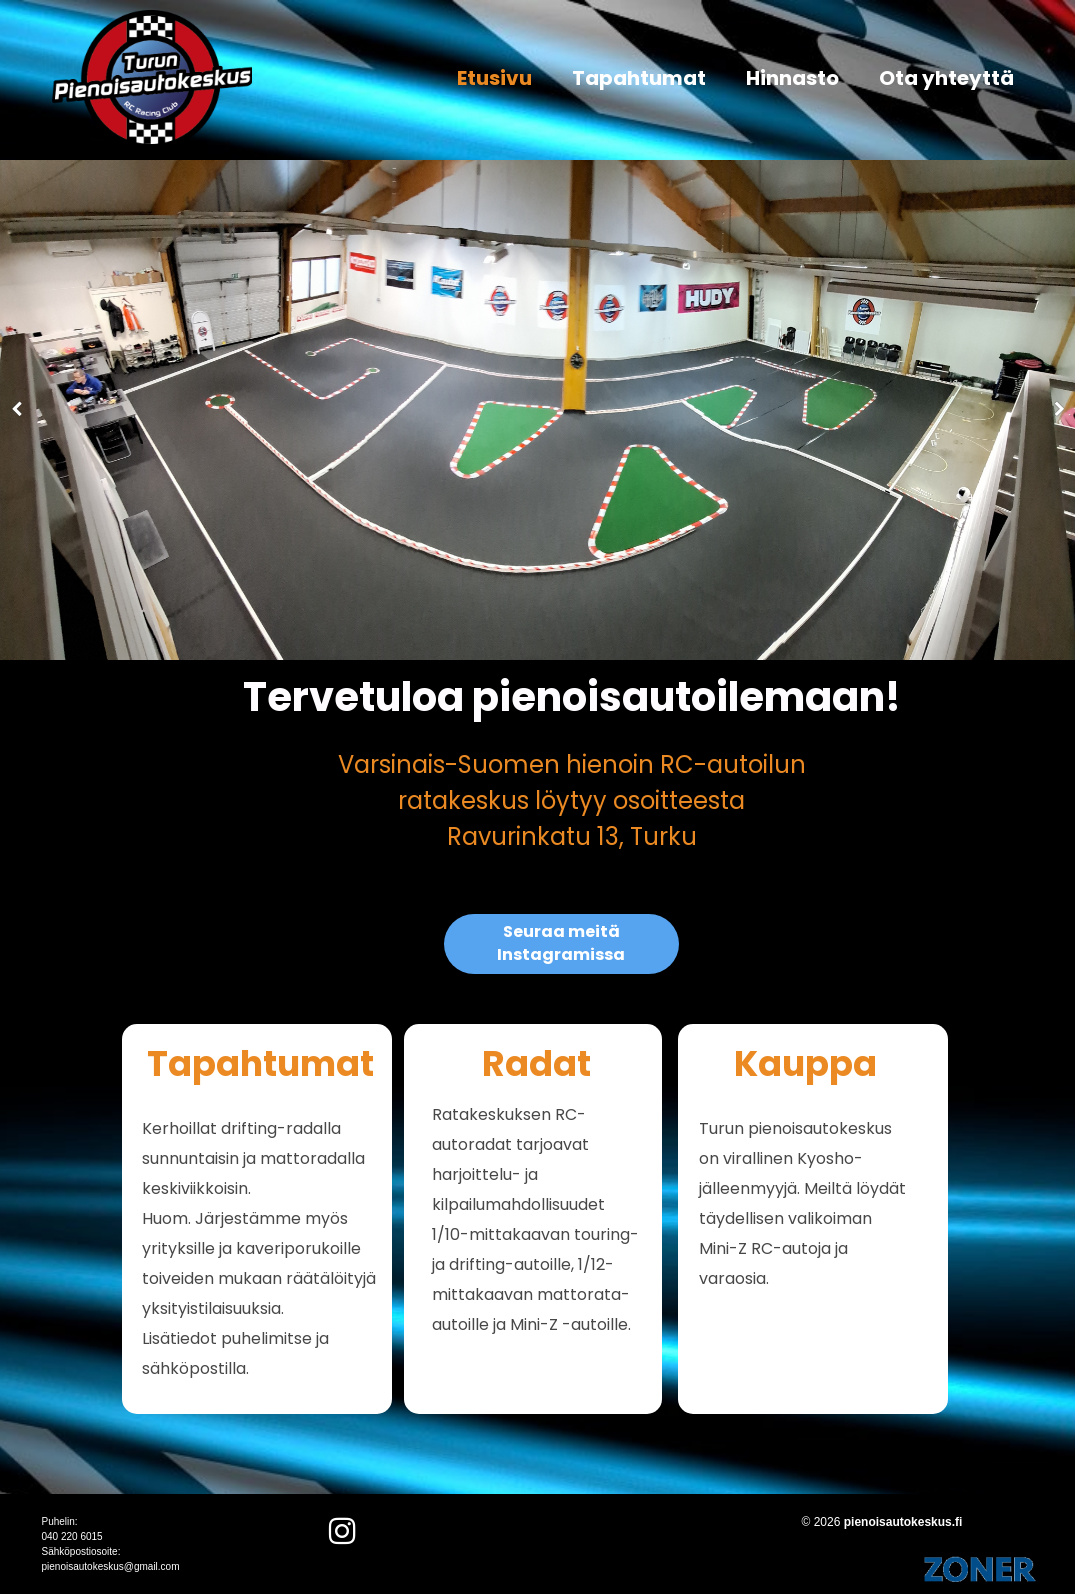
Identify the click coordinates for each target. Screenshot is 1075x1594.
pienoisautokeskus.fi (903, 1522)
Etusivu (494, 78)
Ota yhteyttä (946, 78)
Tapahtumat (639, 78)
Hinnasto (792, 78)
